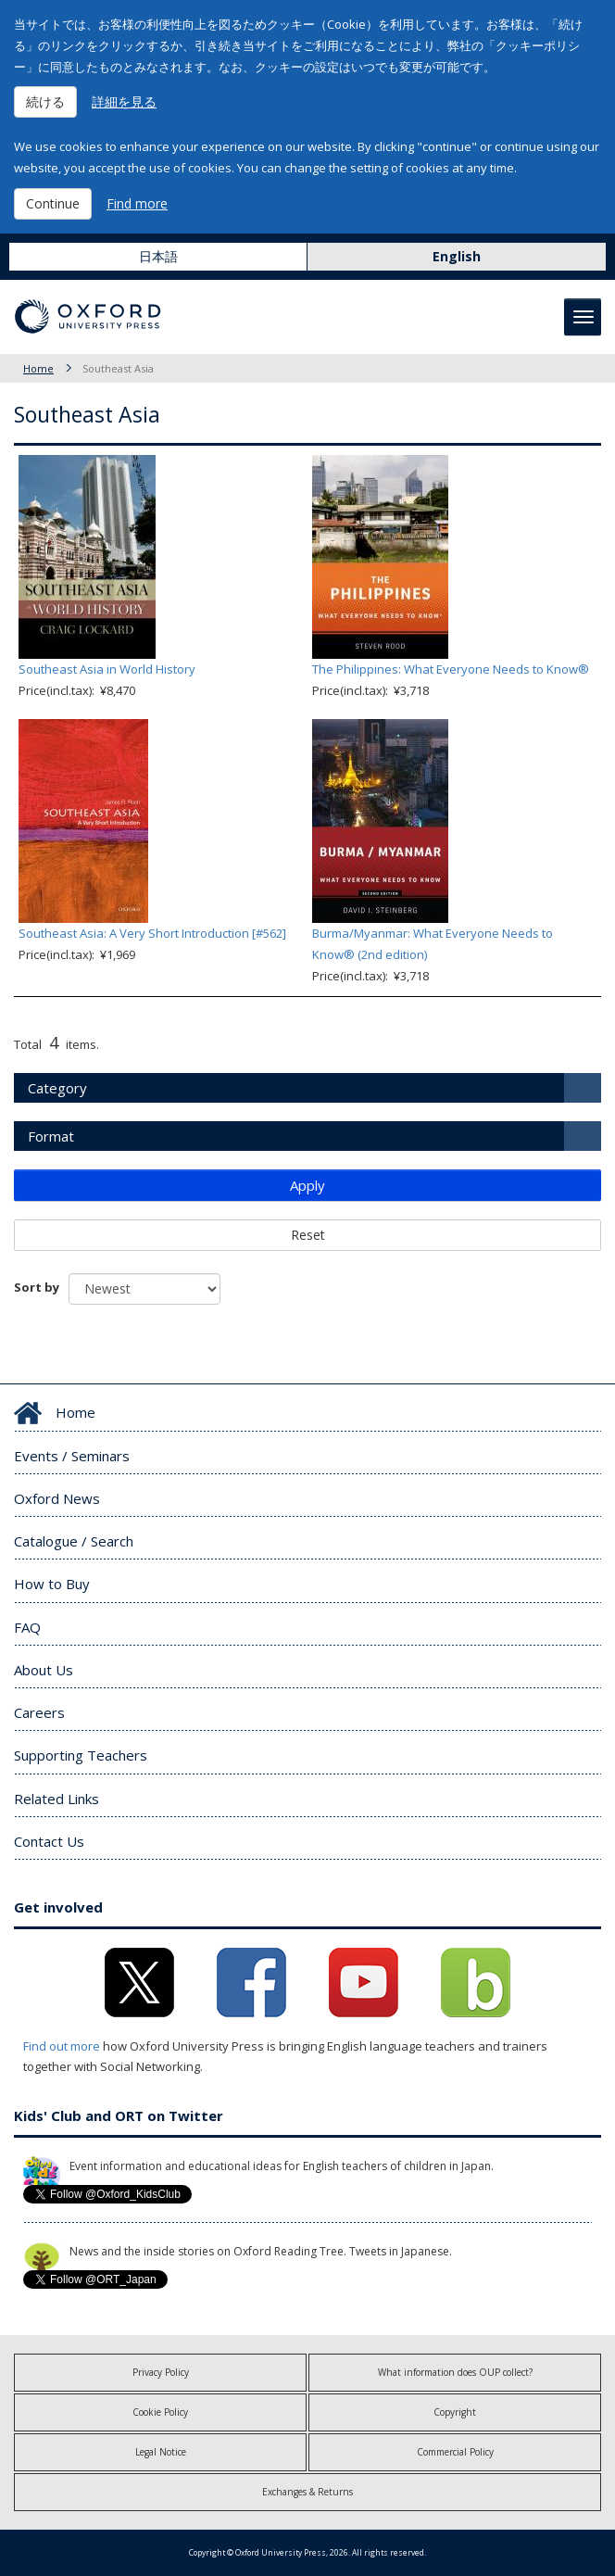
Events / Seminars (72, 1455)
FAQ (27, 1627)
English (457, 256)
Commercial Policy (455, 2451)
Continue (53, 203)
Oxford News (57, 1498)
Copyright (454, 2412)
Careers (39, 1712)
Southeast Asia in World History (107, 669)
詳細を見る (124, 101)
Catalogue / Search (73, 1541)
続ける (45, 101)
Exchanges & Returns (307, 2491)
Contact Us (49, 1841)
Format (51, 1136)
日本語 (158, 256)
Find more (137, 203)
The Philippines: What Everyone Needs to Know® (450, 669)
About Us (43, 1670)
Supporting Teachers (80, 1755)
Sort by (36, 1287)
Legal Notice (160, 2451)
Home (38, 368)
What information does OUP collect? (455, 2372)
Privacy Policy (160, 2372)
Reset (308, 1235)
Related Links (56, 1798)
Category (57, 1088)
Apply (307, 1185)
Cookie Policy (160, 2412)
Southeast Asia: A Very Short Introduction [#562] (152, 933)
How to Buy (52, 1583)
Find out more (61, 2046)
